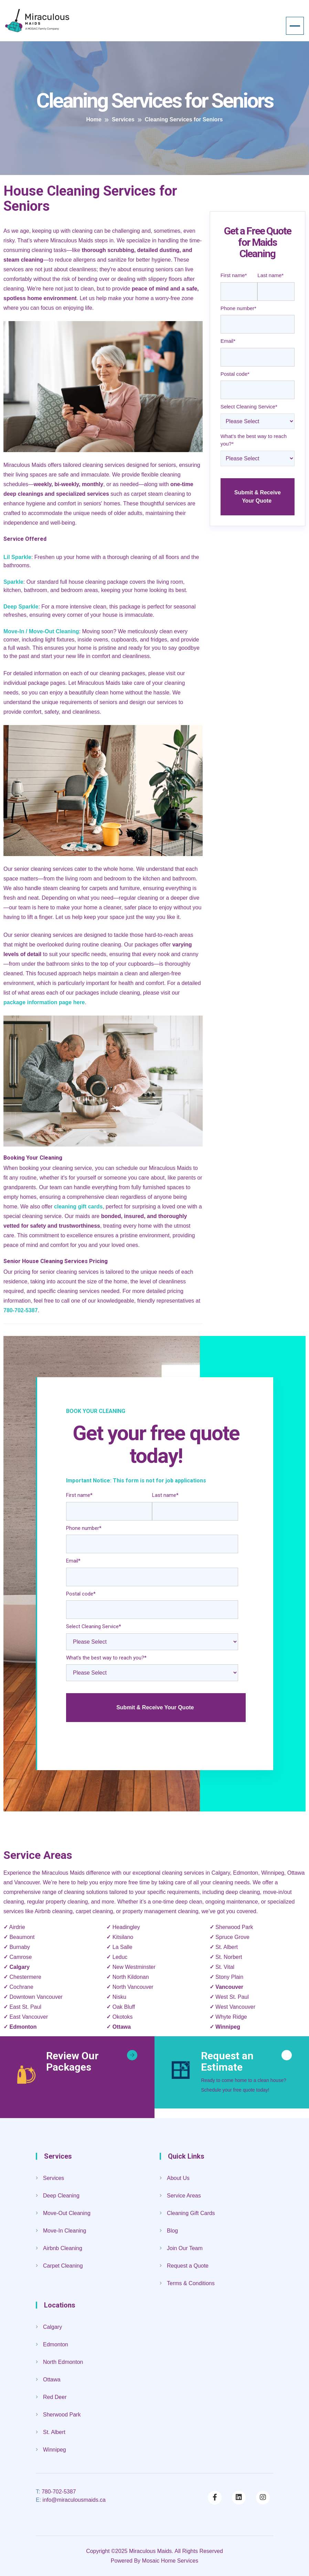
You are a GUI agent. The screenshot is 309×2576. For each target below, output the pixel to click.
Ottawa (122, 2027)
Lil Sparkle (17, 557)
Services (53, 2178)
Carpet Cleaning (63, 2266)
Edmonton (22, 2027)
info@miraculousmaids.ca (71, 2500)
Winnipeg (227, 2027)
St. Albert (54, 2432)
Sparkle (13, 582)
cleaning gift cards (78, 1206)
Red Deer (54, 2397)
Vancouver (229, 1987)
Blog (172, 2231)
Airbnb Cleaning (62, 2248)
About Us (178, 2178)
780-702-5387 (56, 2492)
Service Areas (184, 2196)
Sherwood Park (62, 2415)
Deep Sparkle (20, 607)
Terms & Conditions (191, 2283)
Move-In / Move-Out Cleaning (41, 631)
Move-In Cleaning (64, 2231)
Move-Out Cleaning (66, 2213)
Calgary (19, 1967)
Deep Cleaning (61, 2196)
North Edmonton (63, 2362)
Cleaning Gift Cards (191, 2213)
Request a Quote (188, 2266)
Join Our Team (185, 2248)
